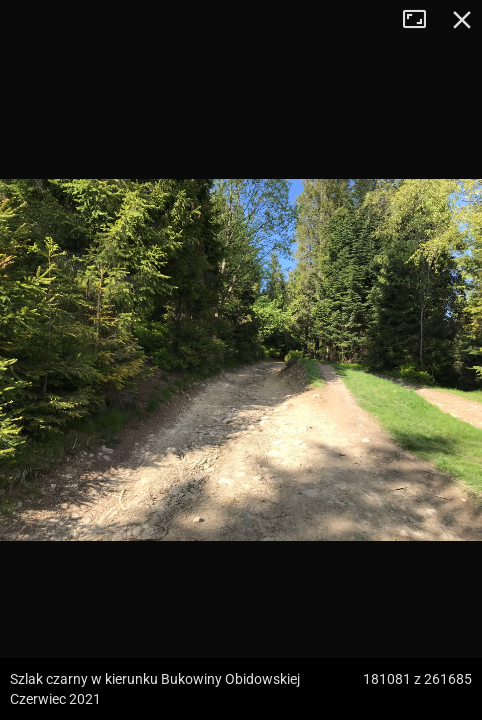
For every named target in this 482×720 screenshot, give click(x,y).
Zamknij (462, 20)
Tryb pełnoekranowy (422, 20)
